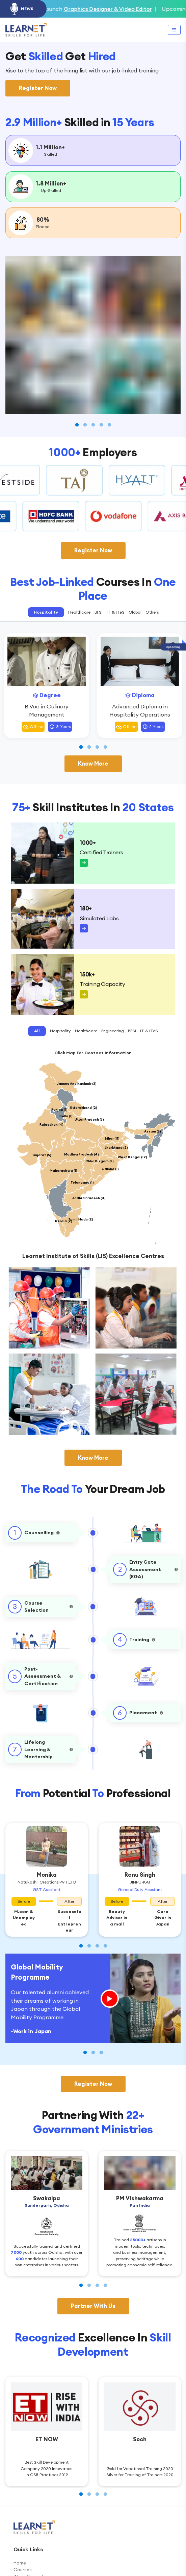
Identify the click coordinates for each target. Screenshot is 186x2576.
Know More (93, 763)
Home (20, 2563)
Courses (23, 2570)
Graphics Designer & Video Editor (128, 8)
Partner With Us (93, 2306)
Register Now (38, 88)
